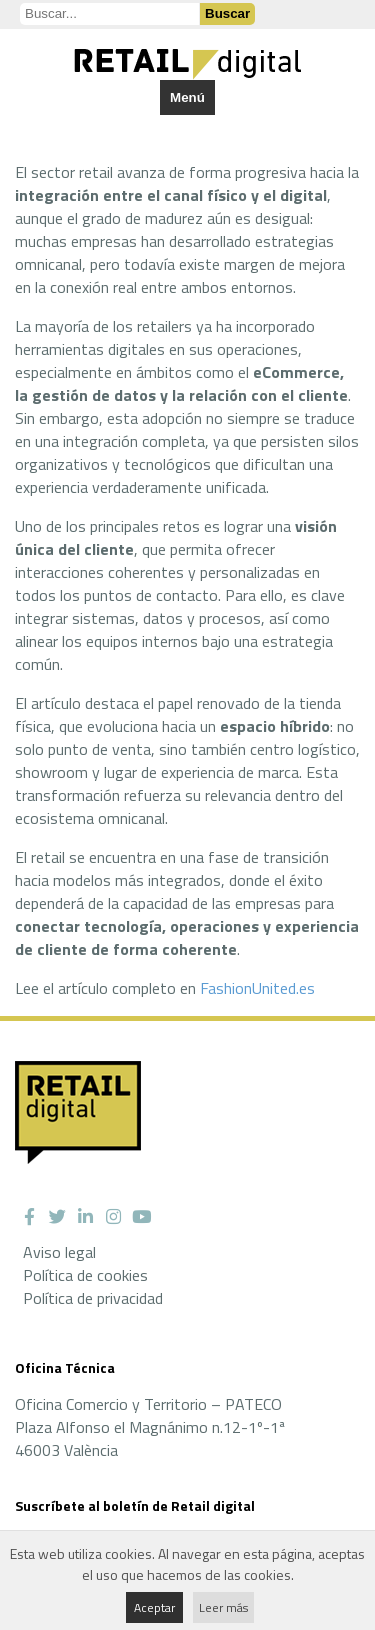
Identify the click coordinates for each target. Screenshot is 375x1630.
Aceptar (154, 1607)
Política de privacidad (93, 1298)
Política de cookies (85, 1275)
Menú (187, 97)
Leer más (223, 1607)
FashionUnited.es (257, 988)
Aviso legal (59, 1252)
